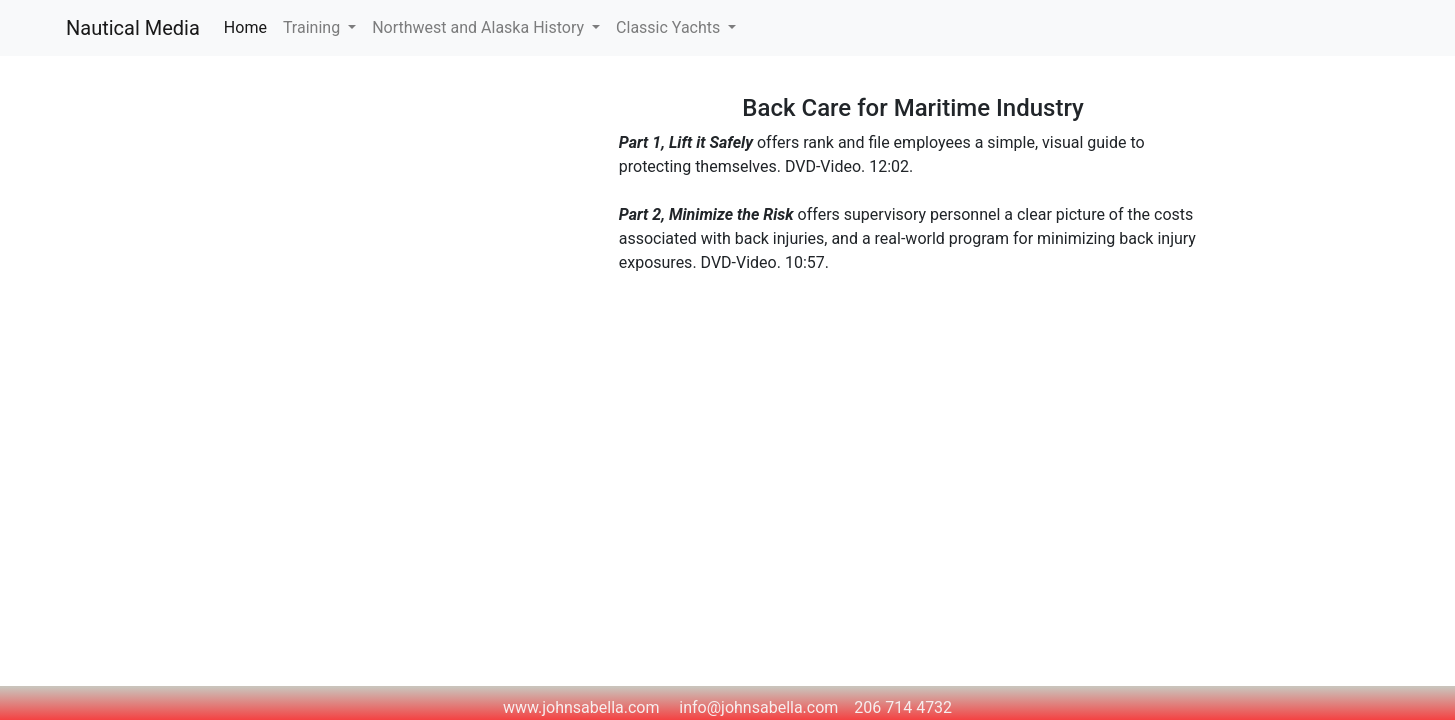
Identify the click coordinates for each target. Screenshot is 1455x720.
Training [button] (313, 27)
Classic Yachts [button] (670, 27)
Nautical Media (133, 28)
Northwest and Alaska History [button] (480, 27)
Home (249, 26)
